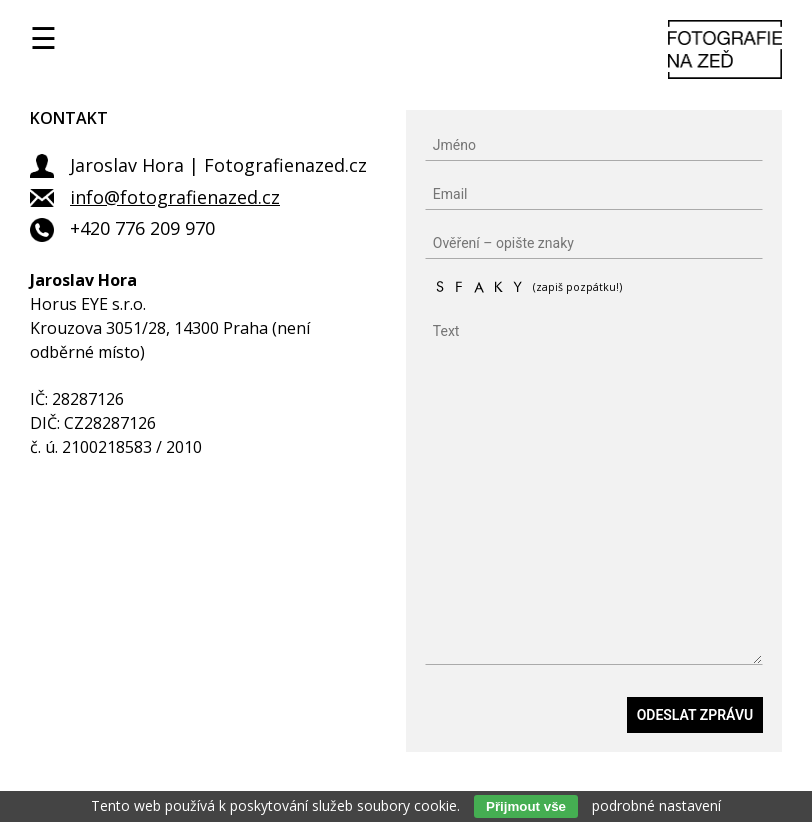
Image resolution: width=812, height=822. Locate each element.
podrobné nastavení (656, 805)
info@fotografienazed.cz (175, 197)
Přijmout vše (526, 806)
